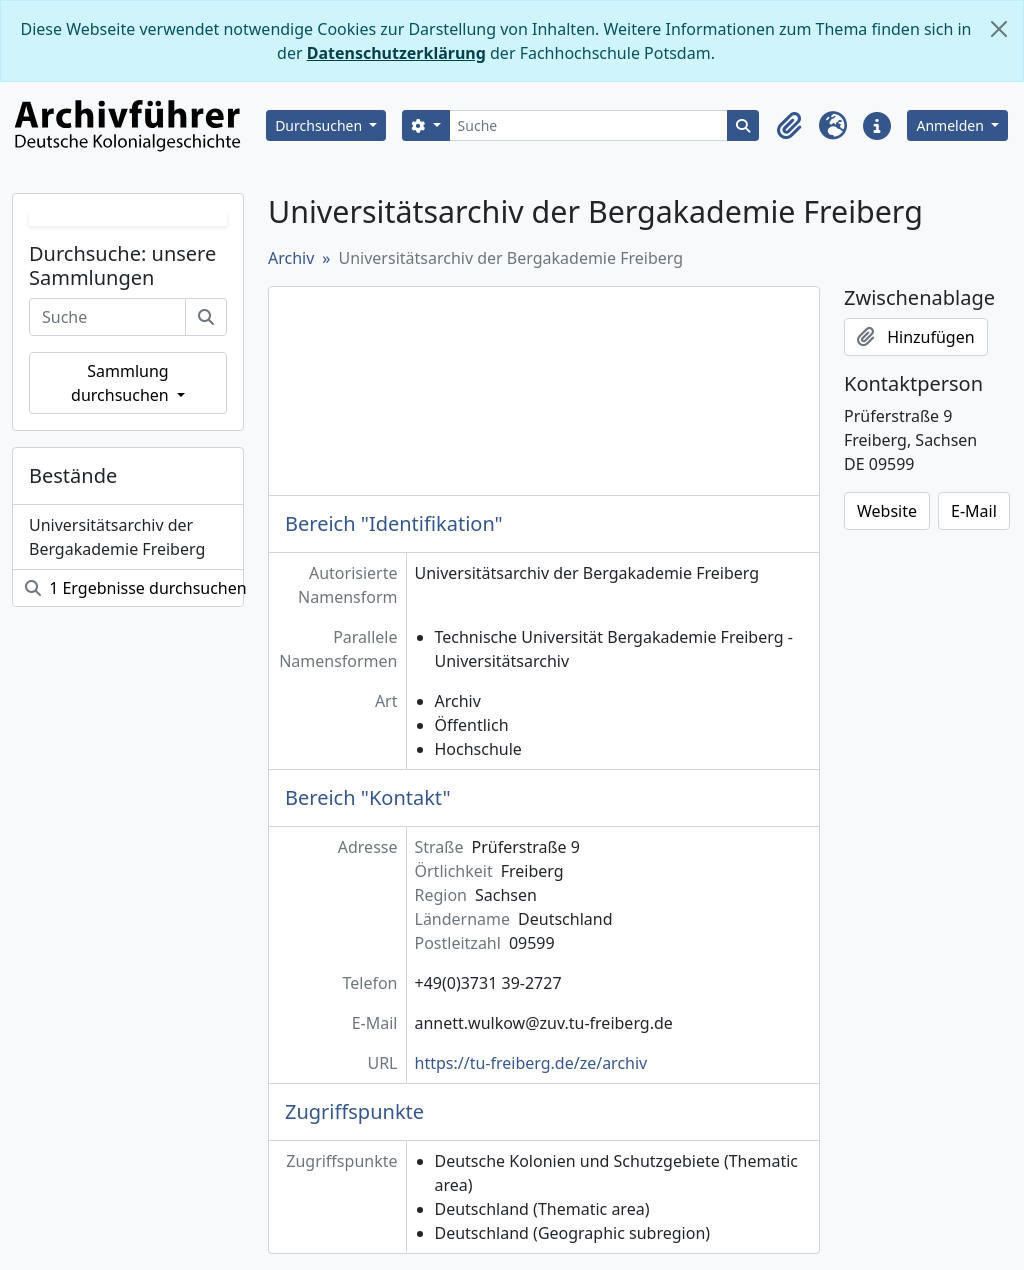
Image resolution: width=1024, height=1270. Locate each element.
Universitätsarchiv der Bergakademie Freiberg (117, 537)
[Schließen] (999, 29)
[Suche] (589, 125)
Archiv (291, 258)
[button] (789, 126)
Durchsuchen (320, 125)
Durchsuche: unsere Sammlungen (122, 266)
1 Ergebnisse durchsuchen (134, 588)
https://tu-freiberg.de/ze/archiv (531, 1063)
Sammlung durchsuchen (122, 383)
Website (887, 511)
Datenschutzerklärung (396, 53)
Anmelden (951, 125)
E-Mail (974, 511)
